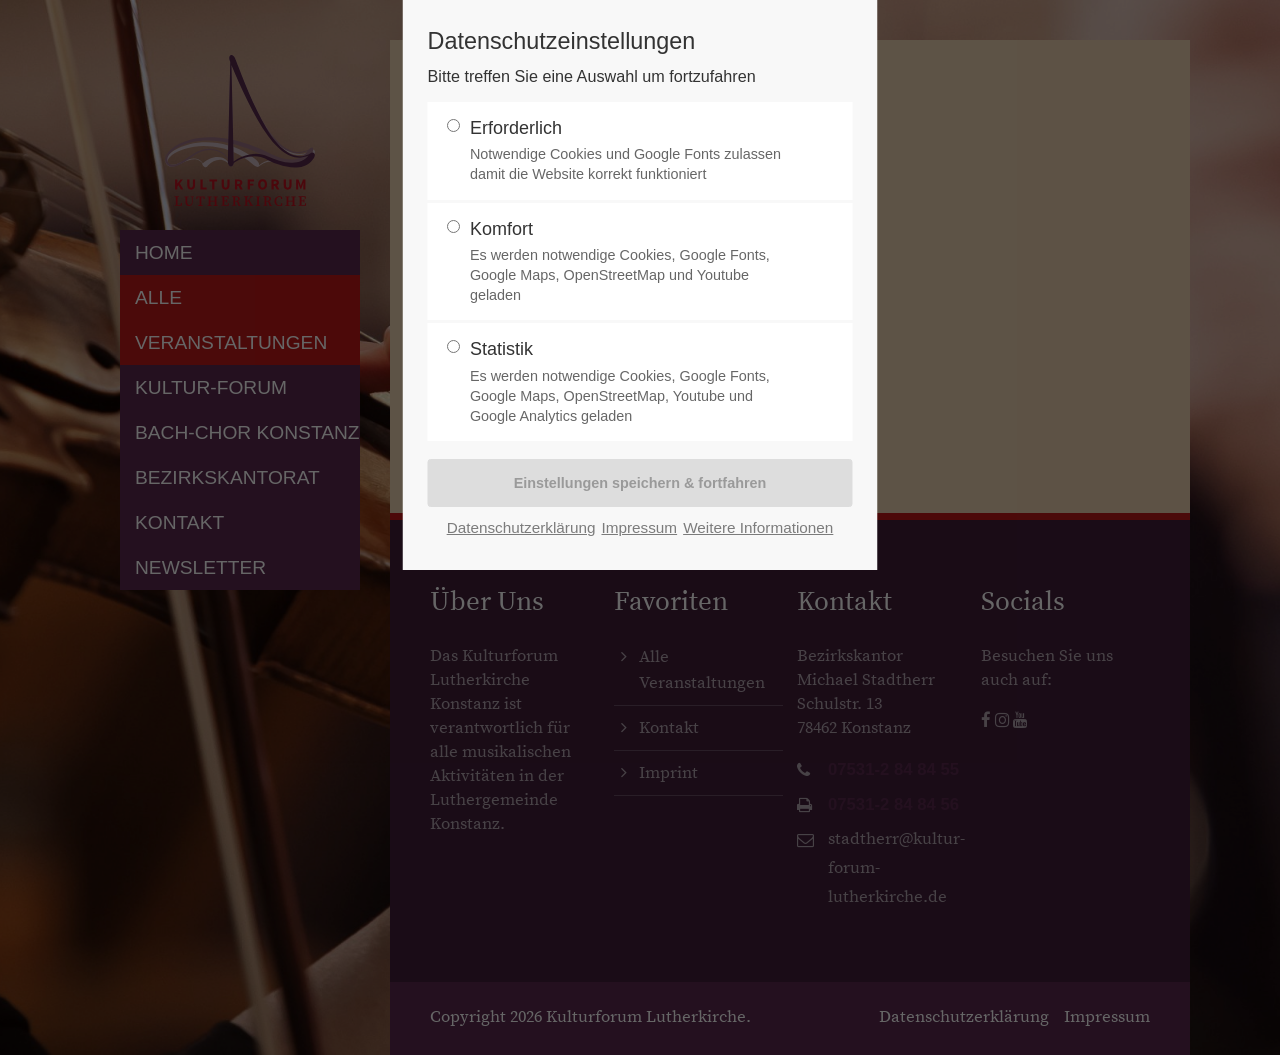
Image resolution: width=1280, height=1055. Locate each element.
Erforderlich (632, 151)
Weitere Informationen (758, 527)
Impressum (639, 527)
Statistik (632, 382)
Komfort (632, 262)
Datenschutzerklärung (521, 527)
